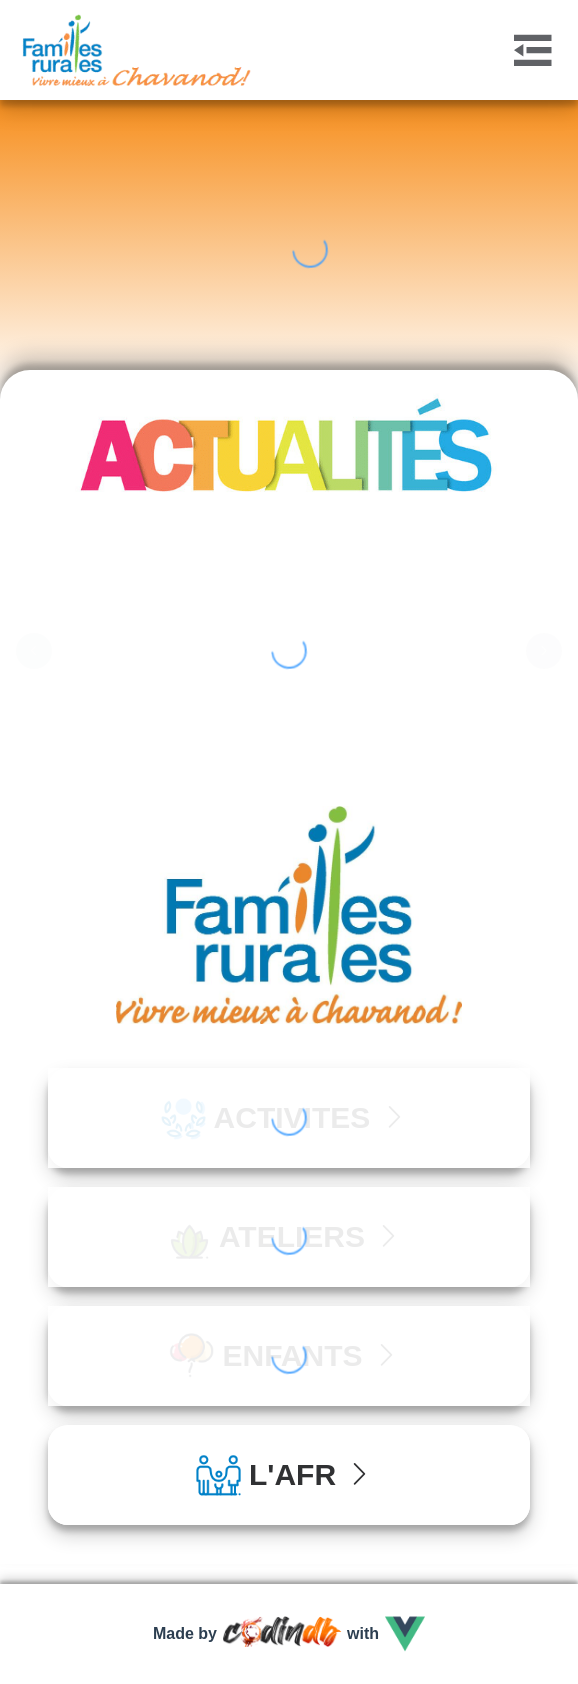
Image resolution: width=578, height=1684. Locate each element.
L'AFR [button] (285, 1474)
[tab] (289, 1475)
